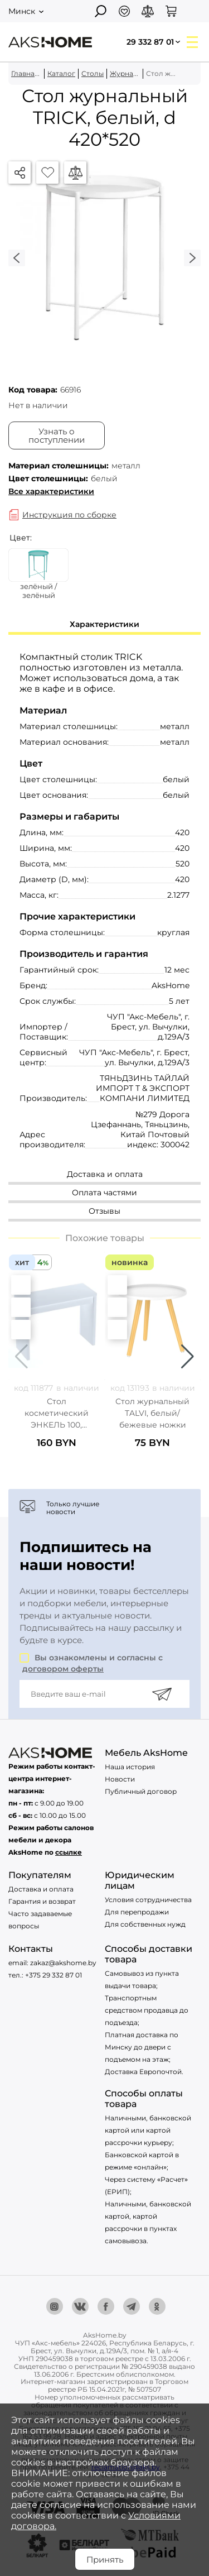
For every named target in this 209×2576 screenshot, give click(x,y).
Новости (120, 1779)
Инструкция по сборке (69, 515)
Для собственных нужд (145, 1924)
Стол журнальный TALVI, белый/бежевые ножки (152, 1413)
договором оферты (63, 1669)
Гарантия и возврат (42, 1901)
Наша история (130, 1767)
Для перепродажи (137, 1912)
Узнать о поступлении (56, 435)
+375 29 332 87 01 (53, 1975)
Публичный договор (141, 1791)
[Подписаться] (161, 1694)
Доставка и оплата (41, 1889)
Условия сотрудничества (148, 1899)
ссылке (68, 1852)
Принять (104, 2559)
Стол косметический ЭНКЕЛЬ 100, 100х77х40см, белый (56, 1413)
